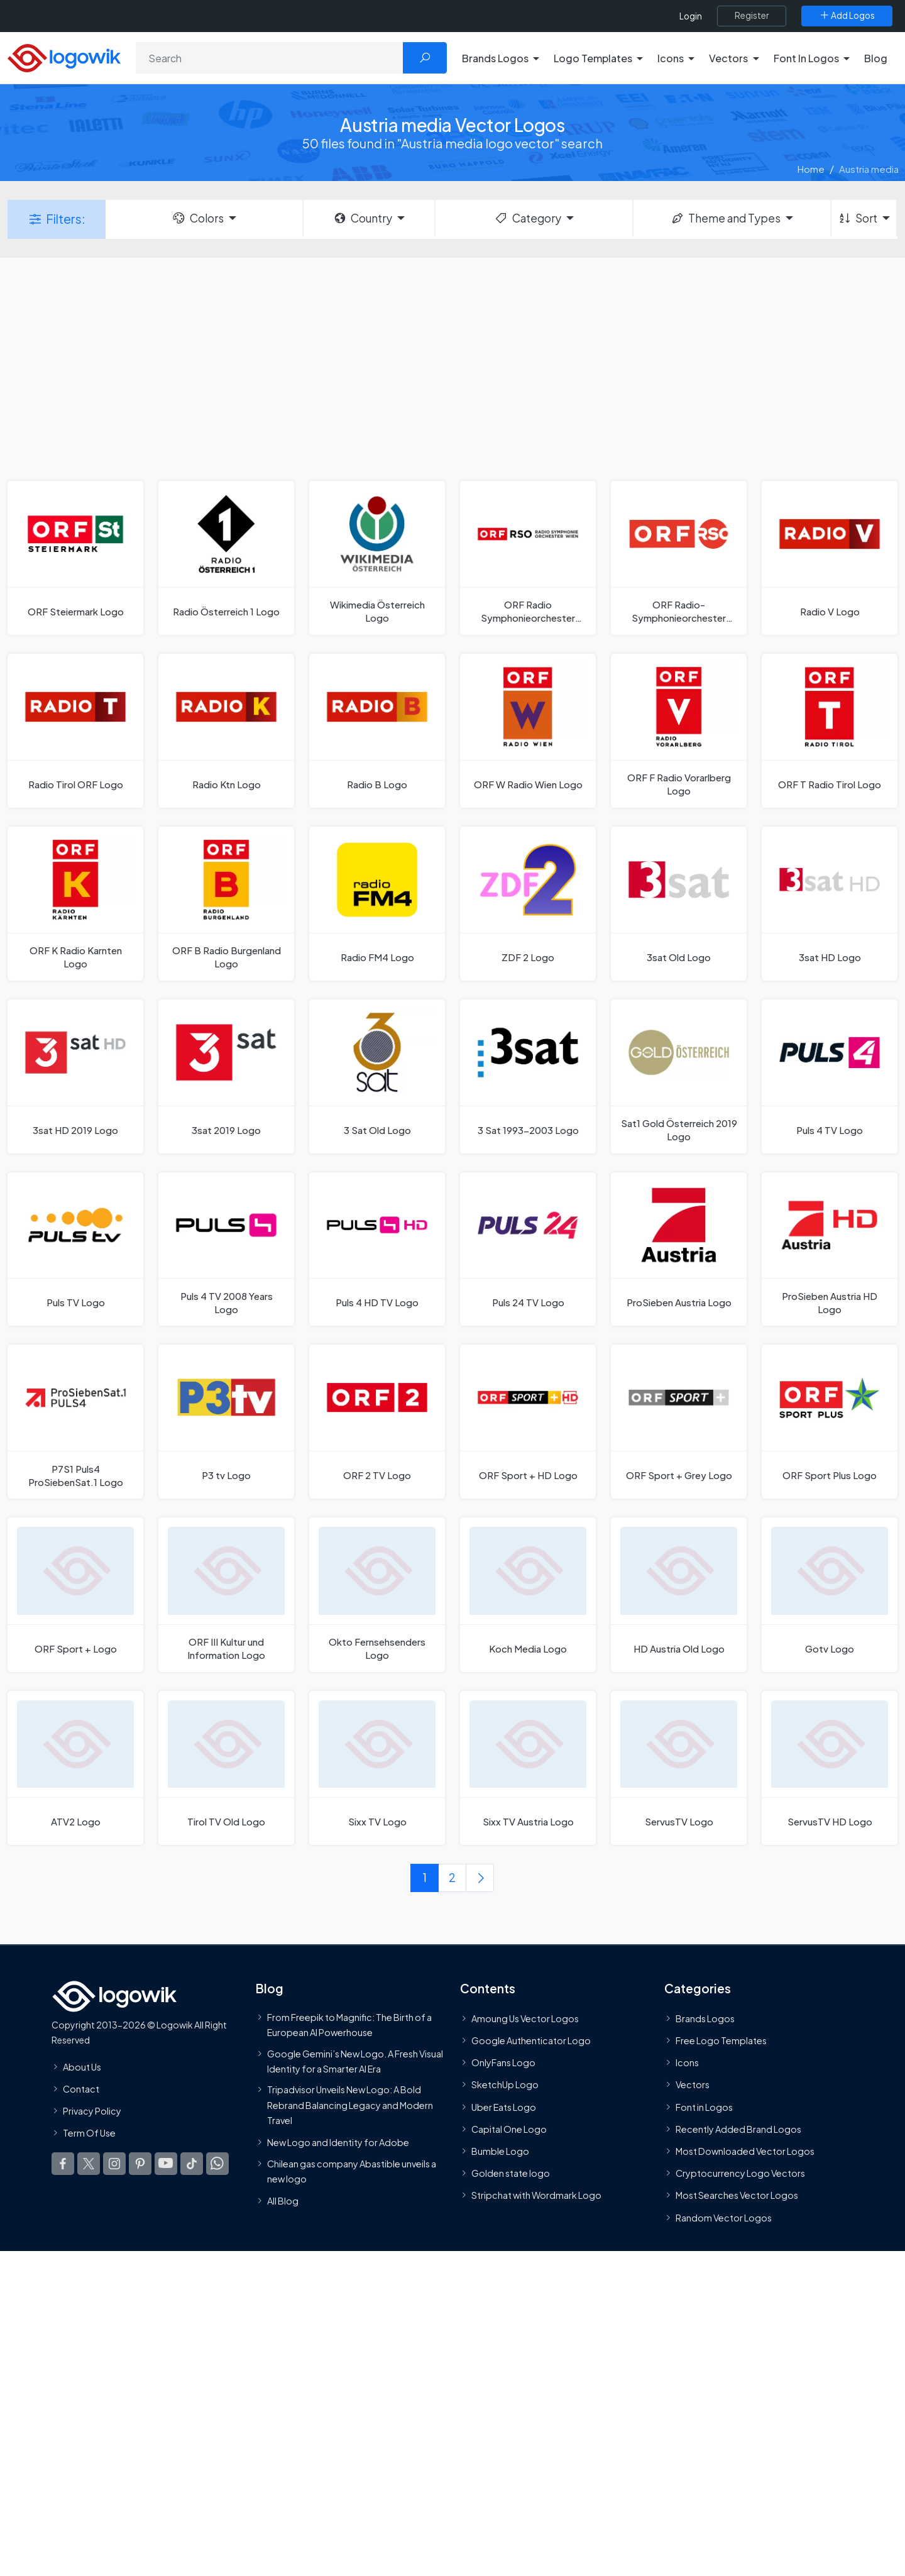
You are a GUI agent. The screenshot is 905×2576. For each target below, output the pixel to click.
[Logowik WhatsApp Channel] (217, 2163)
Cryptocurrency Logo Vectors (740, 2173)
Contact (81, 2088)
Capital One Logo (509, 2129)
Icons (687, 2062)
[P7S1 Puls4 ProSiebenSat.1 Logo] (75, 1422)
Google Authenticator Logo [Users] (531, 2040)
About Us (82, 2066)
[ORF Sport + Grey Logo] (679, 1422)
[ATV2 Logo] (75, 1768)
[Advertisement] (452, 368)
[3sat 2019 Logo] (226, 1076)
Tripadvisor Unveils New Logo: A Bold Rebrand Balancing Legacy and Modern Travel (350, 2105)
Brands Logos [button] (495, 58)
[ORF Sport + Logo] (75, 1594)
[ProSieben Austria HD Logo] (829, 1249)
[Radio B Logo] (377, 731)
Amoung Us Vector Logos (525, 2018)
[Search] (269, 58)
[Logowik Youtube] (166, 2163)
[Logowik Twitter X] (88, 2163)
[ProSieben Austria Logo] (679, 1249)
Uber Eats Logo (503, 2107)
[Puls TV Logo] (75, 1249)
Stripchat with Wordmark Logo (536, 2195)
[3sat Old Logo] (679, 904)
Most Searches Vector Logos (737, 2195)
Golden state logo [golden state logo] (510, 2173)
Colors (197, 218)
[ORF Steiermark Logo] (75, 558)
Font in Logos (704, 2107)
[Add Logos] (846, 16)
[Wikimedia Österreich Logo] (377, 558)
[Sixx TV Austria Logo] (528, 1768)
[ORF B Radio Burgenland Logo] (226, 904)
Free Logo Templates (721, 2040)
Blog (875, 58)
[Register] (751, 16)
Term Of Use (89, 2132)
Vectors (693, 2085)
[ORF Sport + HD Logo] (528, 1422)
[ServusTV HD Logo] (829, 1768)
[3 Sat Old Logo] (377, 1076)
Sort (857, 218)
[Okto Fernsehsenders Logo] (377, 1594)
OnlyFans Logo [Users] (503, 2062)
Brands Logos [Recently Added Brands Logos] (705, 2018)
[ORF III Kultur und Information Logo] (226, 1594)
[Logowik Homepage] (64, 56)
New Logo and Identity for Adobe (338, 2142)
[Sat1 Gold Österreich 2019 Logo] (679, 1076)
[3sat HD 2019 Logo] (75, 1076)
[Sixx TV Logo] (377, 1768)
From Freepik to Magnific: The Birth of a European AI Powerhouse (349, 2025)
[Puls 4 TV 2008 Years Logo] (226, 1249)
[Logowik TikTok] (191, 2163)
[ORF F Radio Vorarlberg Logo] (679, 731)
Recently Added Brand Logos (738, 2129)
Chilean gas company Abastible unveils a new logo (351, 2171)
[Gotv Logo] (829, 1594)
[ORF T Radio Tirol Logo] (829, 731)
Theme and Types (726, 218)
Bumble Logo (500, 2151)
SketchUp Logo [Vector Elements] (505, 2085)
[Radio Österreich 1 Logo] (226, 558)
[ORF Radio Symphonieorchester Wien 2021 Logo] (528, 558)
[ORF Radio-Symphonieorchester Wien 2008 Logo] (679, 558)
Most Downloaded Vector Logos (745, 2151)
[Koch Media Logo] (528, 1594)
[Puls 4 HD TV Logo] (377, 1249)
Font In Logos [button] (806, 58)
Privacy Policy (92, 2110)
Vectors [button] (728, 58)
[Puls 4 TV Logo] (829, 1076)
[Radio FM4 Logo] (377, 904)
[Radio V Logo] (829, 558)
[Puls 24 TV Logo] (528, 1249)
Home (811, 169)
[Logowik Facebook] (63, 2163)
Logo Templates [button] (593, 58)
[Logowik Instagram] (114, 2163)
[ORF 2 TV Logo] (377, 1422)
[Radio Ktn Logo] (226, 731)
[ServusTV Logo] (679, 1768)
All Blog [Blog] (283, 2200)
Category (527, 218)
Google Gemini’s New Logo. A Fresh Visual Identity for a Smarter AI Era (355, 2061)
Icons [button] (670, 58)
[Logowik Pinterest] (140, 2163)
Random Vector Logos (724, 2217)
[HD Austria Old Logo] (679, 1594)
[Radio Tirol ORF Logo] (75, 731)
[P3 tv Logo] (226, 1422)
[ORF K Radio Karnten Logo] (75, 904)
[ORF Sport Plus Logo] (829, 1422)
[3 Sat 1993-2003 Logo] (528, 1076)
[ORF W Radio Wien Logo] (528, 731)
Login (690, 16)
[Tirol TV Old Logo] (226, 1768)
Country (362, 218)
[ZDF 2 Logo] (528, 904)
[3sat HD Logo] (829, 904)
